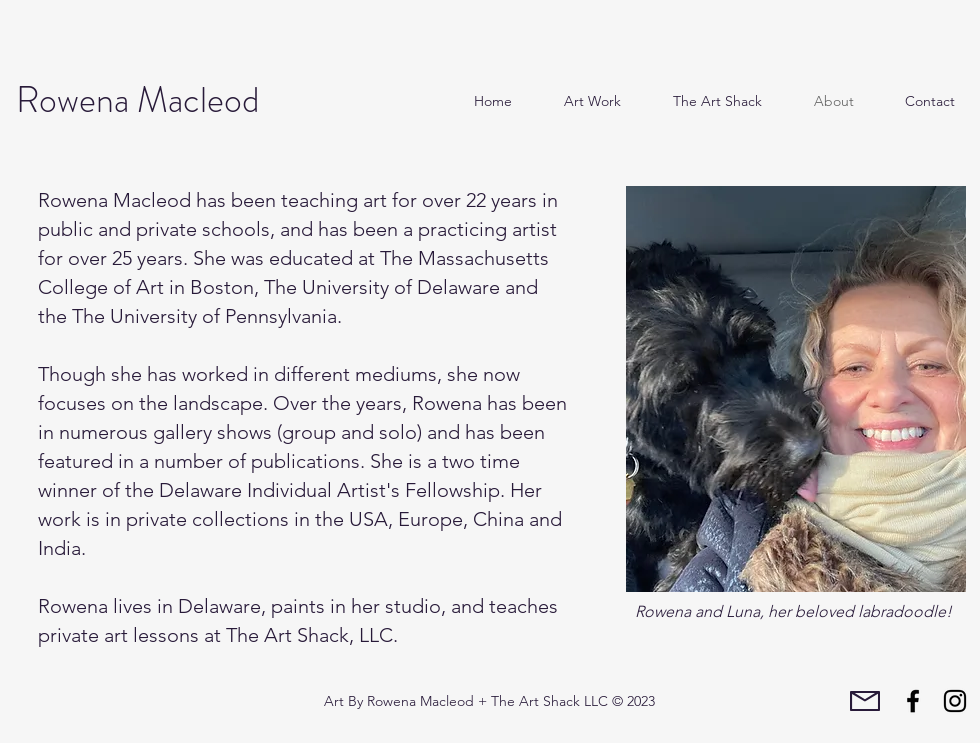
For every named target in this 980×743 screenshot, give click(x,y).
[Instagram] (955, 701)
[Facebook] (913, 701)
